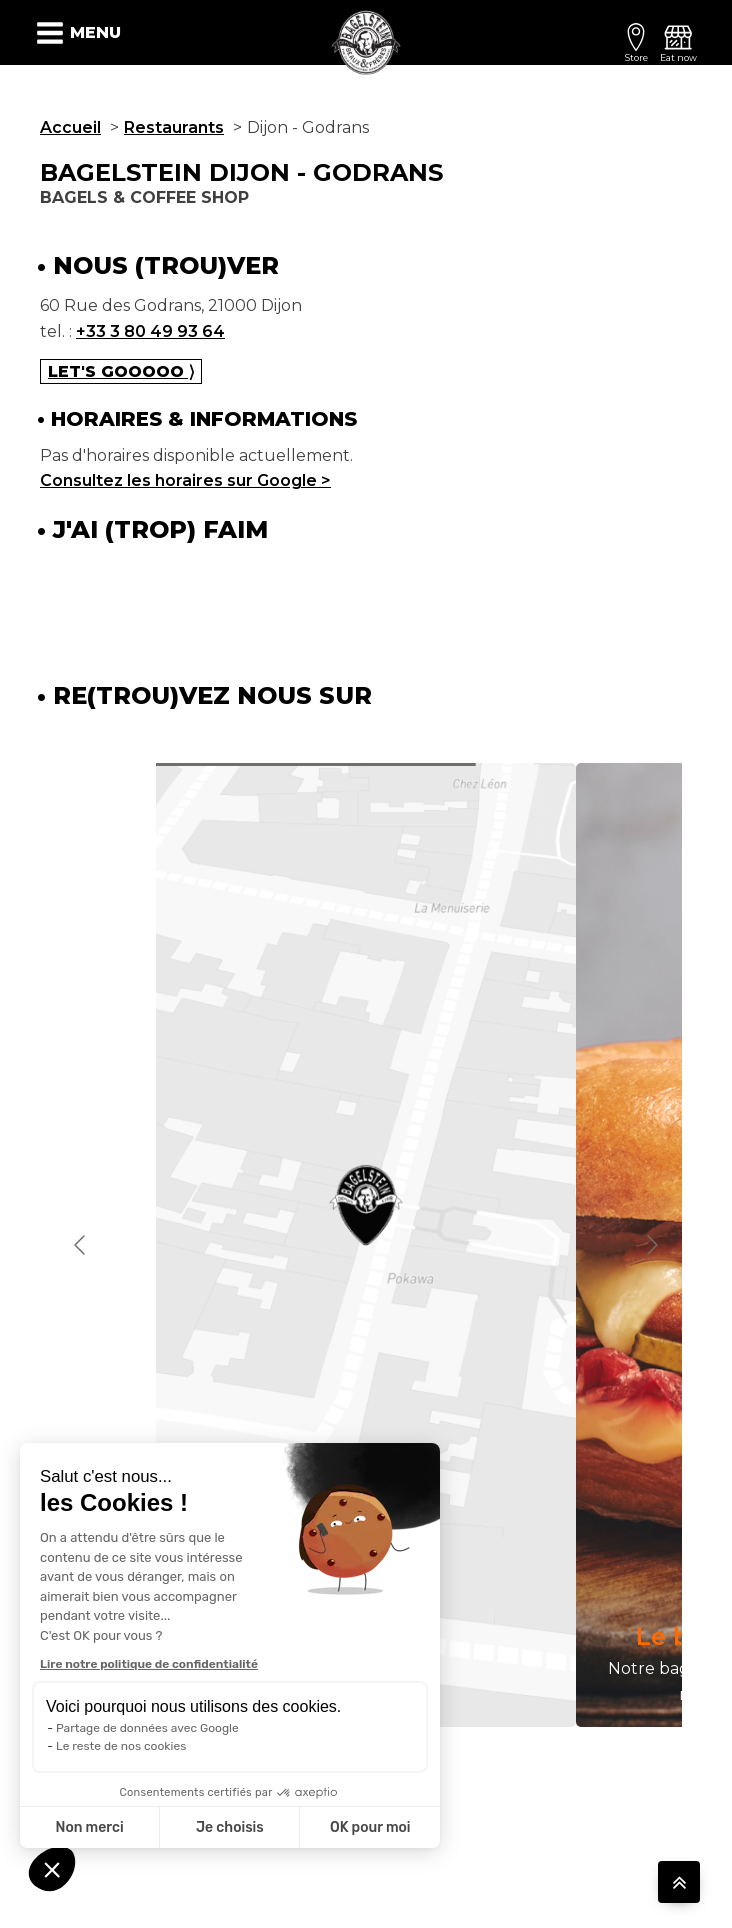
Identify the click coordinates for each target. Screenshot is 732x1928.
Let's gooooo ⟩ (121, 371)
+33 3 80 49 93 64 (150, 331)
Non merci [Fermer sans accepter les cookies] (89, 1827)
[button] (52, 1869)
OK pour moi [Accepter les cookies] (370, 1827)
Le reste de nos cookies (121, 1746)
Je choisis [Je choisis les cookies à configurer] (230, 1827)
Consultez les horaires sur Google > (185, 480)
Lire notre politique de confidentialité (149, 1664)
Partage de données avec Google (147, 1728)
